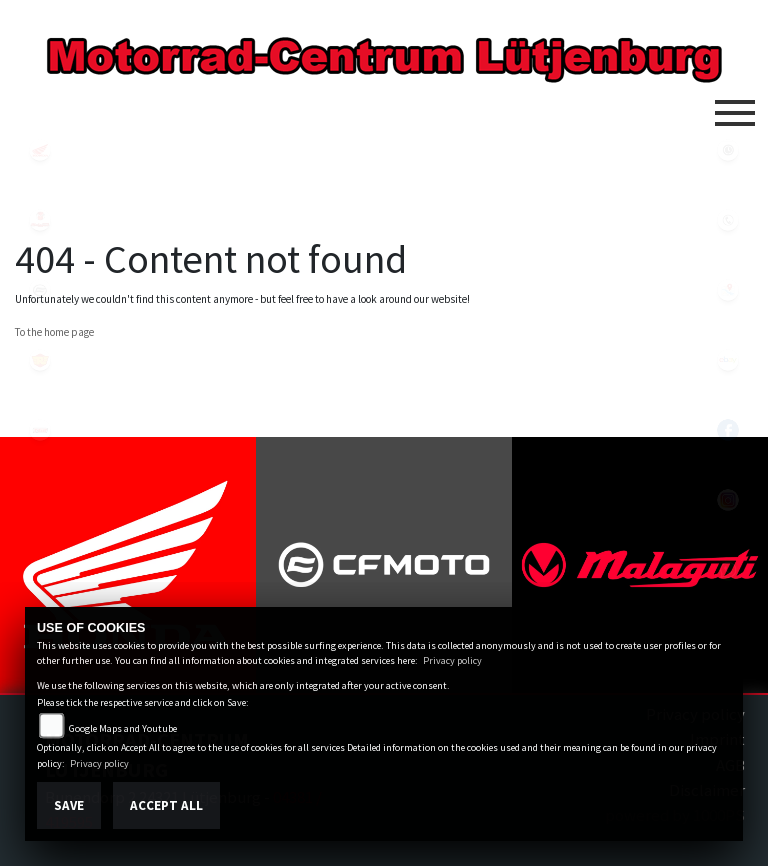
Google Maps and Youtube (123, 728)
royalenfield (40, 360)
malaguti (40, 220)
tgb (40, 430)
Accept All (166, 805)
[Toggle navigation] (735, 105)
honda (40, 150)
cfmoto (40, 290)
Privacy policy (452, 660)
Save (69, 805)
